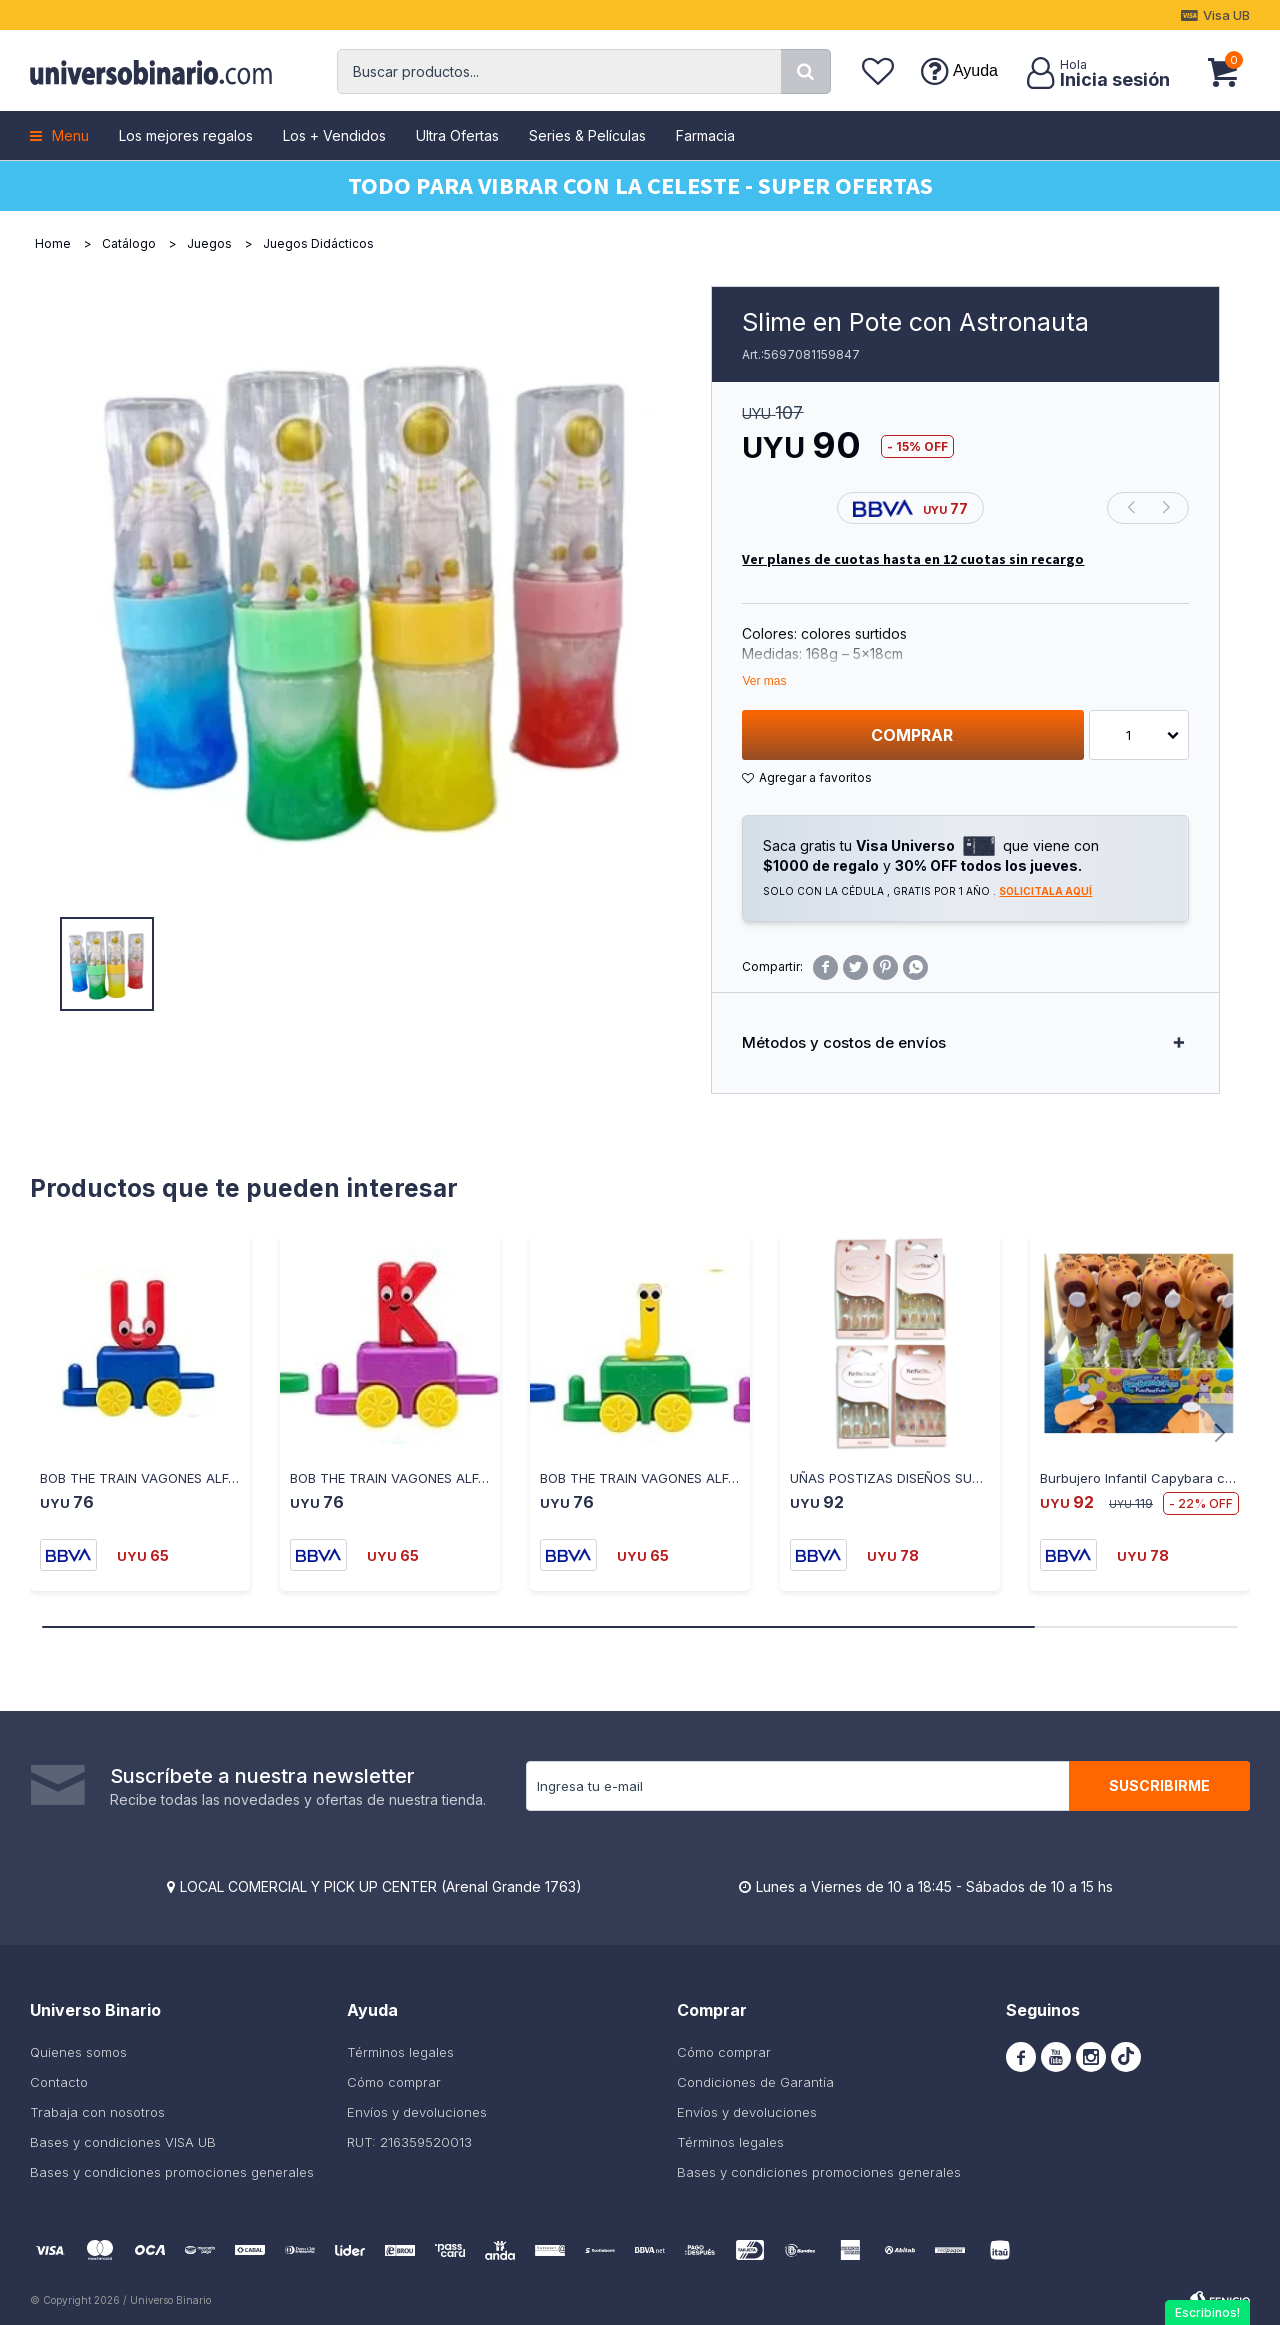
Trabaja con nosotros (97, 2112)
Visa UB (1226, 15)
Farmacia (705, 135)
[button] (806, 71)
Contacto (59, 2082)
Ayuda (975, 70)
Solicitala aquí (1045, 891)
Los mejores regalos (186, 135)
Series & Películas (587, 135)
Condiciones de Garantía (755, 2082)
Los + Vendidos (334, 135)
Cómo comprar (394, 2082)
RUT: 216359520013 (409, 2142)
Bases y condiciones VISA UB (123, 2142)
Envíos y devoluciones (417, 2112)
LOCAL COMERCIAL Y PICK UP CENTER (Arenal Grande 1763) (381, 1886)
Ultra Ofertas (457, 135)
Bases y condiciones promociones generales (172, 2172)
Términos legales (400, 2052)
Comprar (912, 735)
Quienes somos (78, 2052)
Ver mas (764, 681)
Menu (70, 135)
